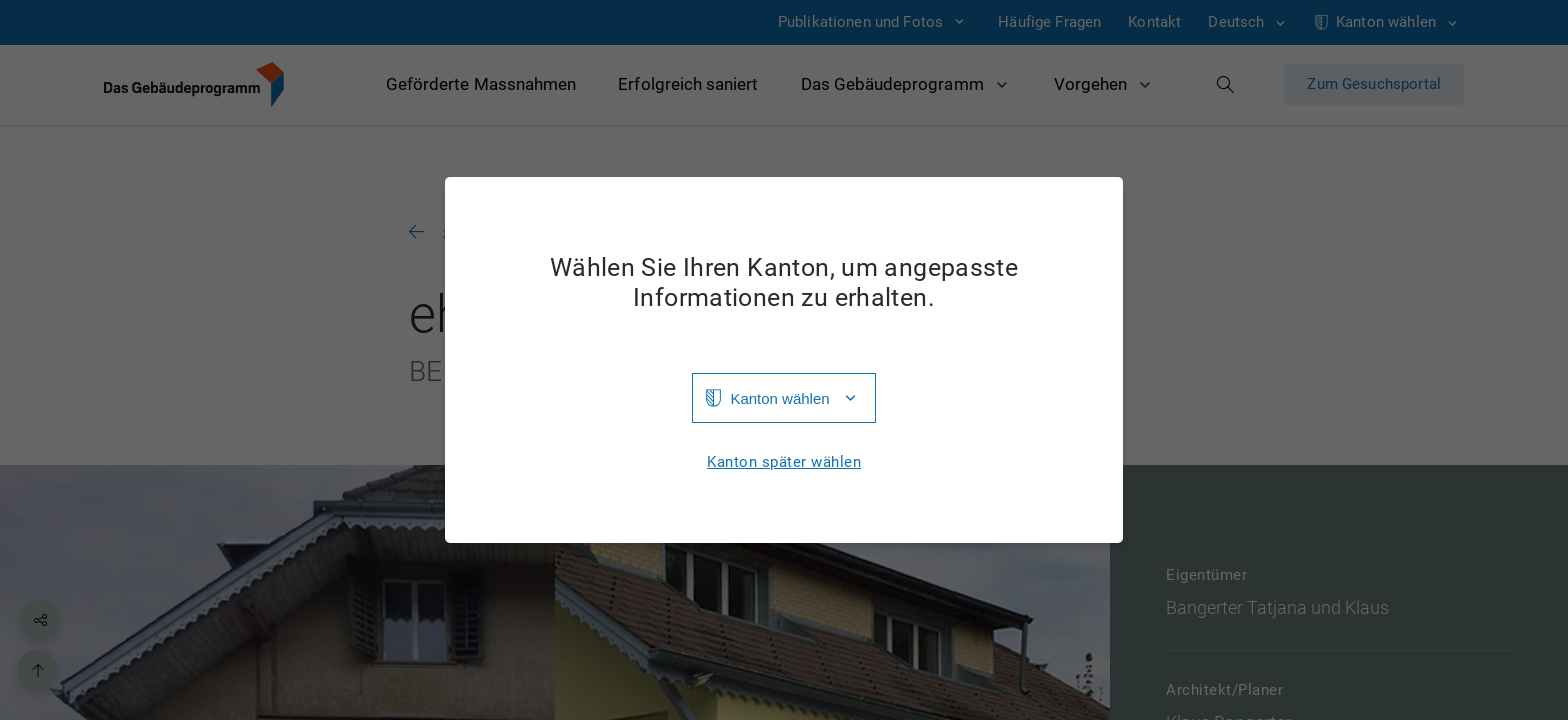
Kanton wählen (779, 398)
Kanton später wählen (784, 462)
